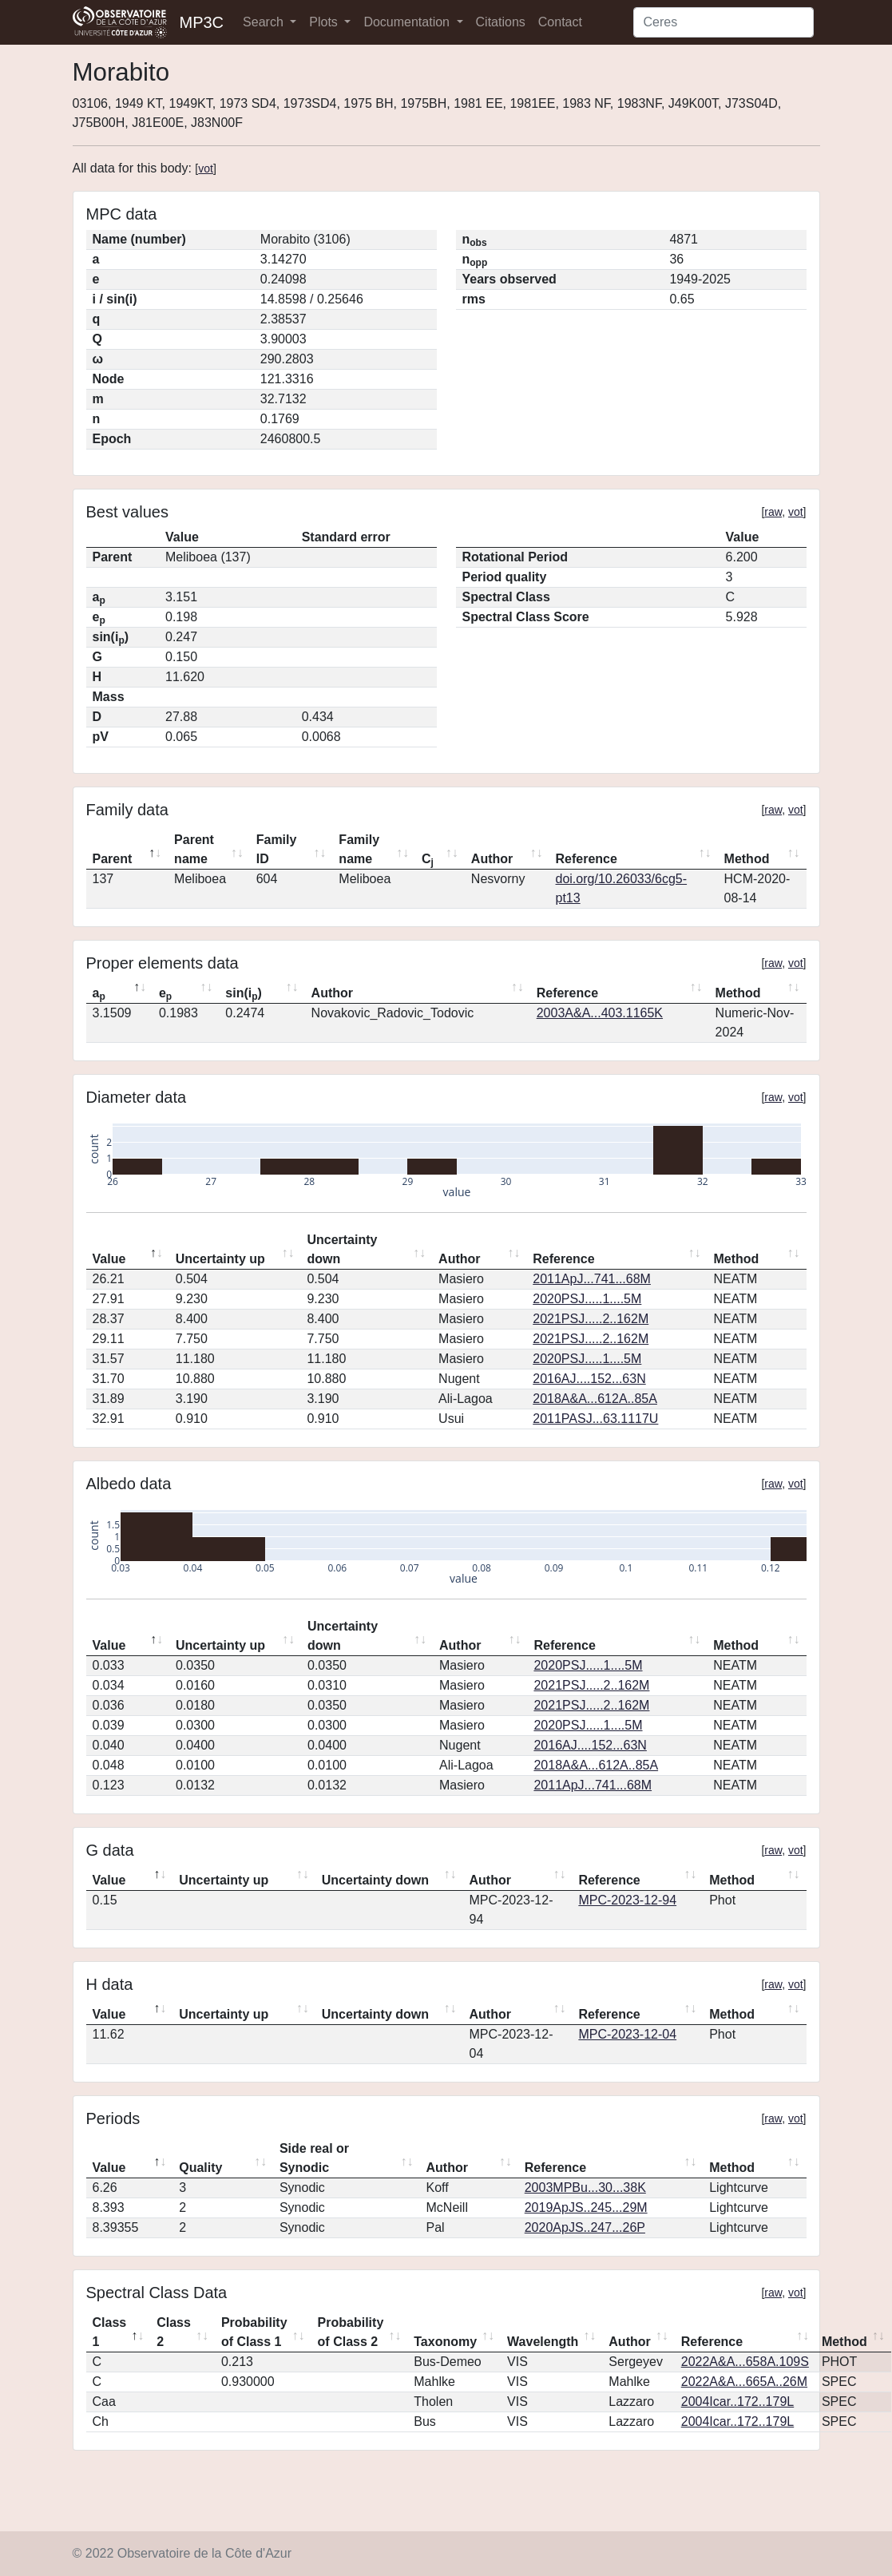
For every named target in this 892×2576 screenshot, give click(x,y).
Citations (500, 22)
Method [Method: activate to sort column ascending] (747, 859)
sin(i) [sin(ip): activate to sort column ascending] (243, 994)
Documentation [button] (408, 22)
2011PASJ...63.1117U (595, 1418)
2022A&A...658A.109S (745, 2361)
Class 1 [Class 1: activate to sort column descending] (110, 2332)
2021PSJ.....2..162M (590, 1319)
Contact (560, 22)
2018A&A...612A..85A (595, 1398)
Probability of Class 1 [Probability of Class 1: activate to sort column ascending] (254, 2332)
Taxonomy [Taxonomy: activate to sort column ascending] (445, 2341)
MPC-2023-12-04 (627, 2034)
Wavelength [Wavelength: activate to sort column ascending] (542, 2341)
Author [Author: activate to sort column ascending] (492, 859)
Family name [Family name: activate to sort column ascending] (359, 849)
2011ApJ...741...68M (592, 1279)
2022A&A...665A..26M (744, 2381)
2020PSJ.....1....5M (587, 1299)
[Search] (723, 22)
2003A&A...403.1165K (600, 1013)
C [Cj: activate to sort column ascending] (428, 860)
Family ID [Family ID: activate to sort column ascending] (276, 849)
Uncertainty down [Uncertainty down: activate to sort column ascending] (342, 1249)
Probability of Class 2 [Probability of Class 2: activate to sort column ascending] (351, 2332)
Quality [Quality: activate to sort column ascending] (200, 2167)
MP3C (202, 22)
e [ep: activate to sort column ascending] (165, 994)
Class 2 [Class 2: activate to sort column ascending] (174, 2332)
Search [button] (265, 22)
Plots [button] (325, 22)
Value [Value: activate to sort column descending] (109, 1259)
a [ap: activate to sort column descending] (99, 994)
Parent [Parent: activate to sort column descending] (113, 859)
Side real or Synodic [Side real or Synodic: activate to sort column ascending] (314, 2158)
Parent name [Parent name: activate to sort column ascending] (194, 849)
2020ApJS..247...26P (585, 2227)
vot (205, 168)
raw (773, 511)
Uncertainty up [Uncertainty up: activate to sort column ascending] (220, 1259)
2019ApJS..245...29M (586, 2207)
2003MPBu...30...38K (585, 2187)
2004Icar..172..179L (737, 2401)
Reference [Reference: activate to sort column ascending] (586, 859)
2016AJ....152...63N (589, 1378)
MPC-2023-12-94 (627, 1900)
